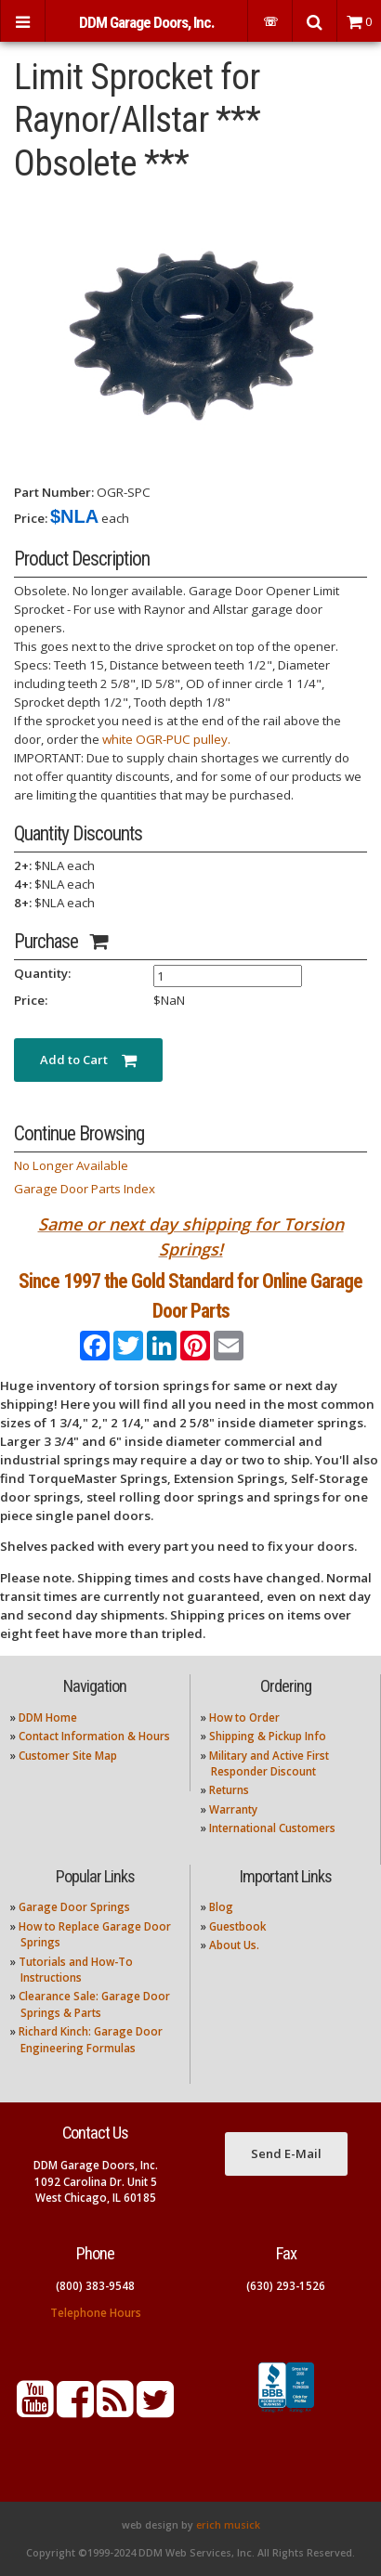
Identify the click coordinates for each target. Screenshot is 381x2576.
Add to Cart (88, 1059)
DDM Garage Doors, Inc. (147, 22)
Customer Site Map (68, 1756)
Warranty (233, 1809)
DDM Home (48, 1717)
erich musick (228, 2524)
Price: (30, 518)
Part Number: (54, 492)
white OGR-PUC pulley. (166, 739)
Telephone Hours (95, 2313)
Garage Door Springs (74, 1907)
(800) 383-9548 (95, 2286)
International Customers (272, 1828)
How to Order (244, 1717)
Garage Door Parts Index (84, 1188)
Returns (229, 1790)
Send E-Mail (286, 2153)
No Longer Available (71, 1165)
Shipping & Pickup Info (267, 1736)
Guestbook (237, 1926)
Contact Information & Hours (94, 1736)
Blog (221, 1907)
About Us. (234, 1945)
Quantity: (42, 973)
